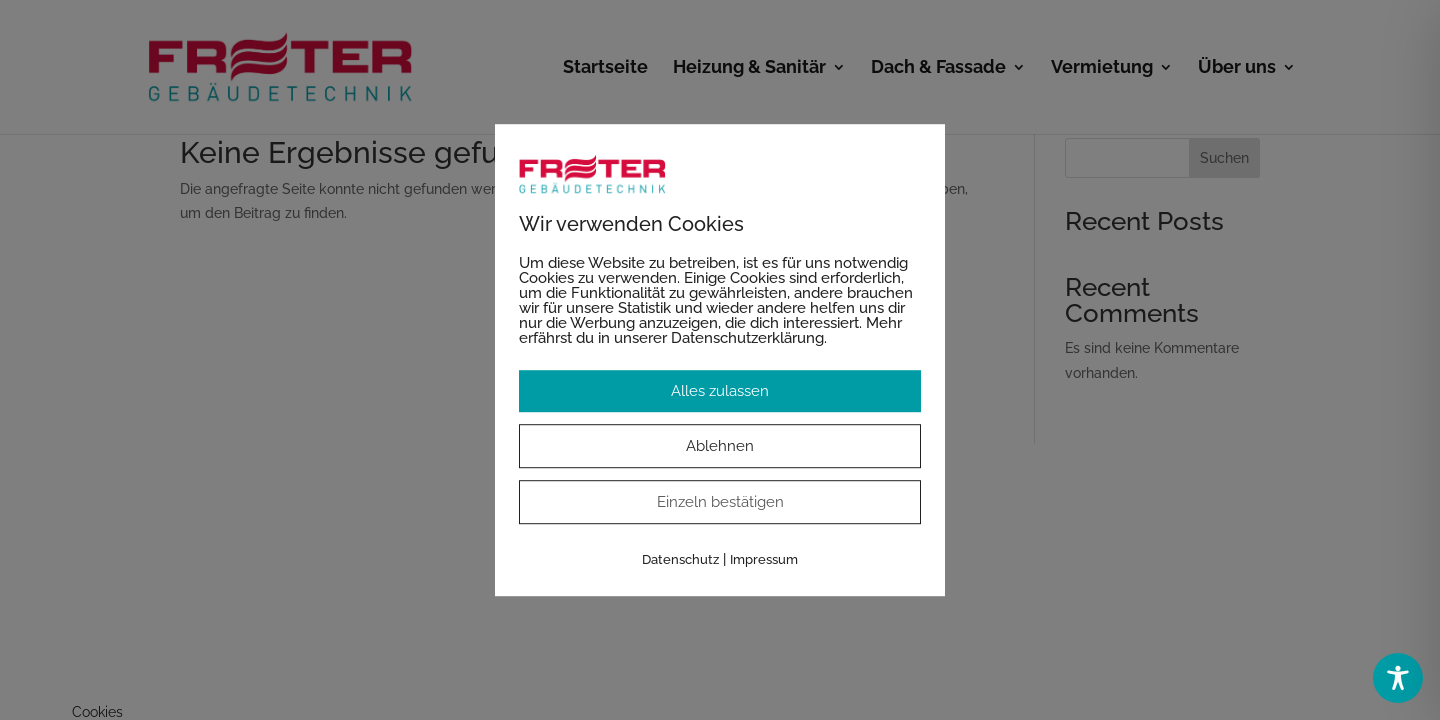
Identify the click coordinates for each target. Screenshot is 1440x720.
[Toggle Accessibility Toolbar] (1398, 678)
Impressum (764, 559)
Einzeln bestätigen (720, 502)
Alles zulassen (720, 391)
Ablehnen (720, 446)
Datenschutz (680, 559)
